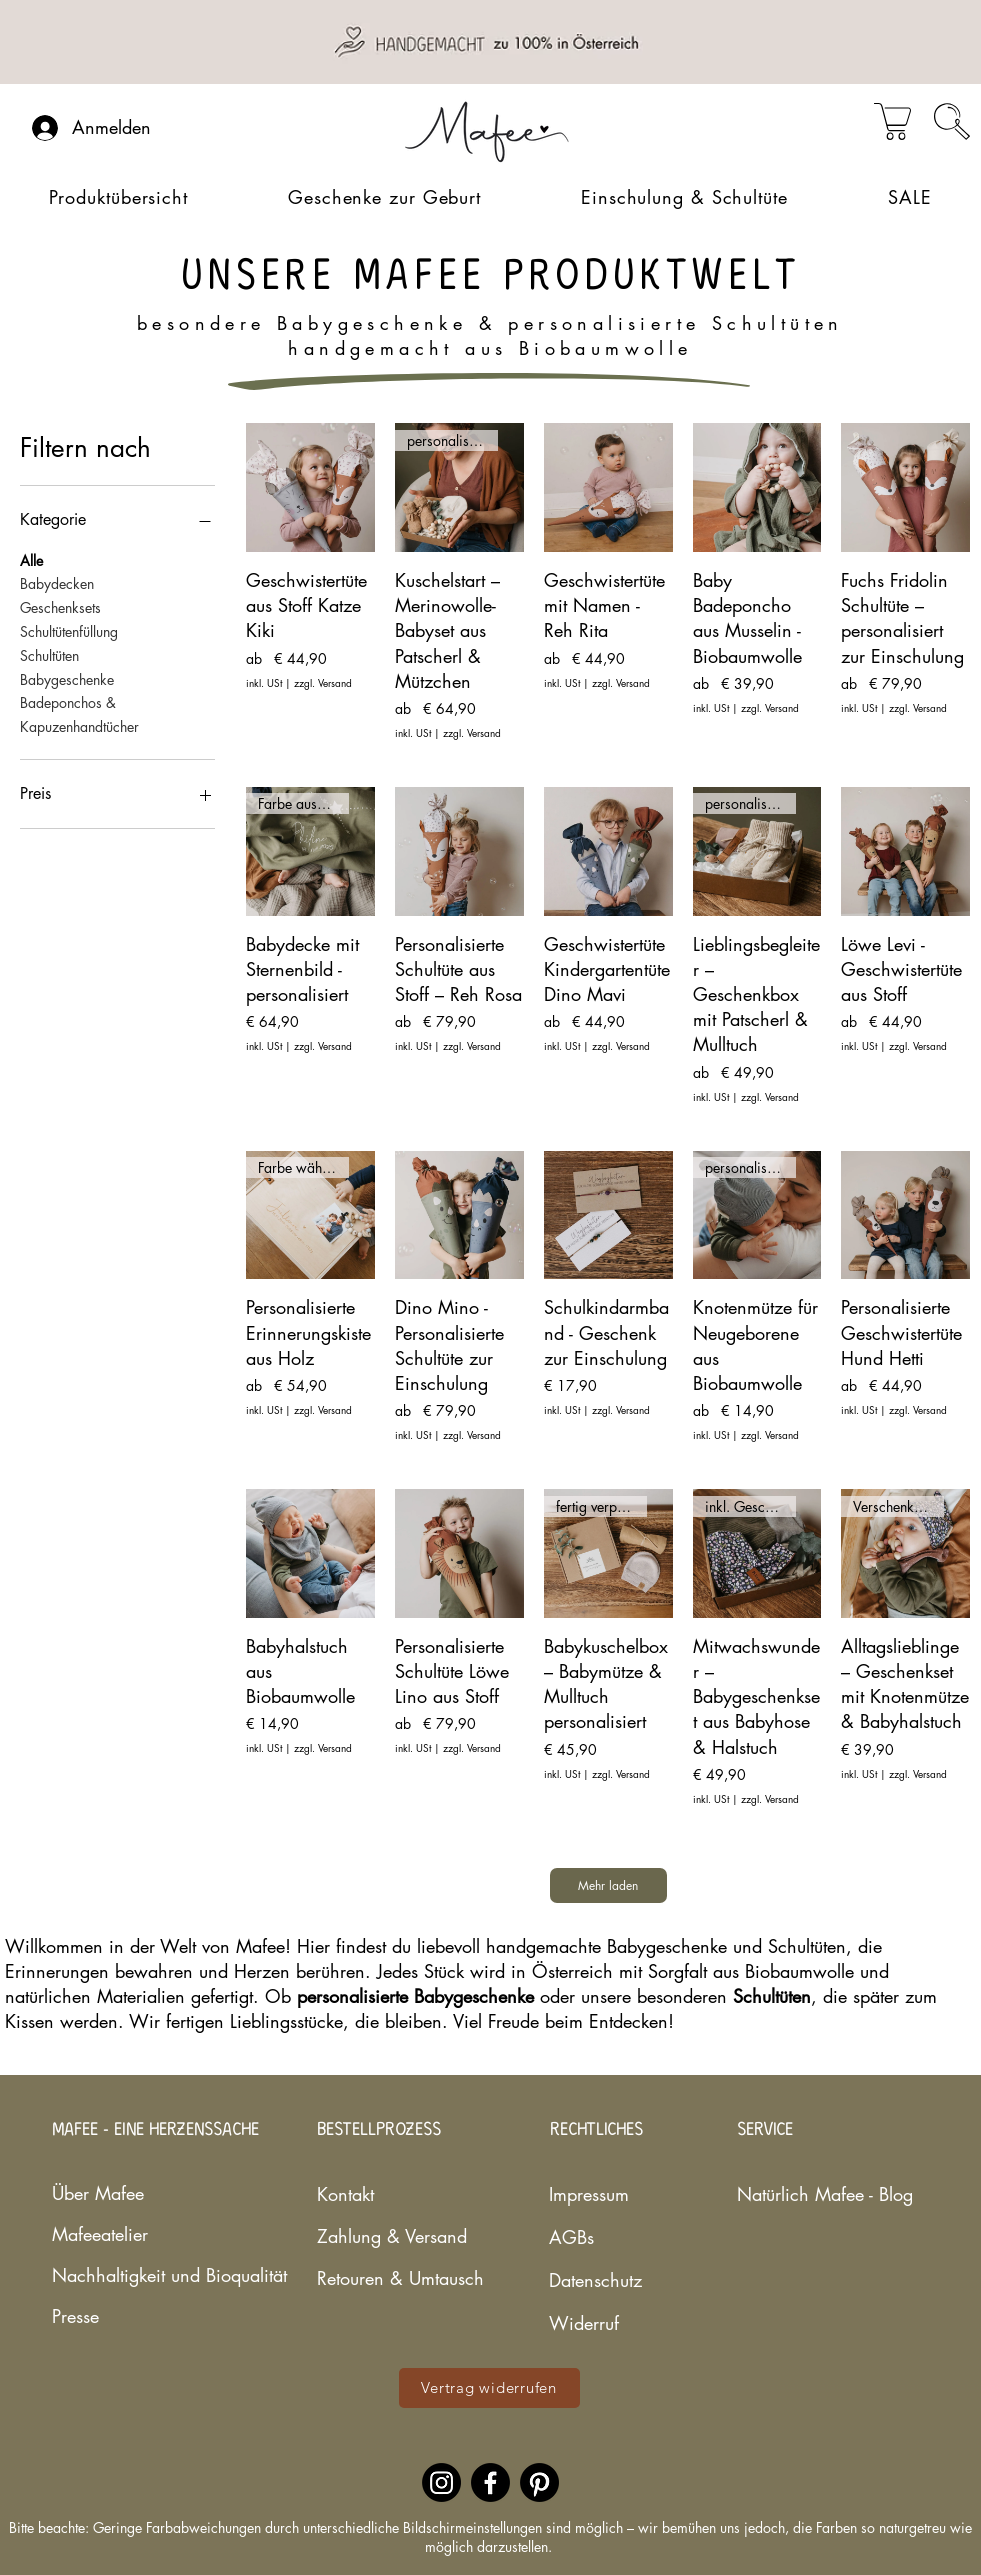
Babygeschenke (67, 678)
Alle (31, 559)
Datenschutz (595, 2280)
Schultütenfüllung (69, 630)
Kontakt (345, 2194)
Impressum (589, 2194)
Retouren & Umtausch (387, 2278)
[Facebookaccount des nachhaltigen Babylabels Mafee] (490, 2482)
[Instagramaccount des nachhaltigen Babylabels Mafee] (441, 2482)
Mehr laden (608, 1885)
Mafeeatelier (100, 2234)
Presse (75, 2316)
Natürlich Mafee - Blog (796, 2194)
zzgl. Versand (323, 683)
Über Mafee (98, 2193)
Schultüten (49, 654)
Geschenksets (60, 606)
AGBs (571, 2237)
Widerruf (584, 2323)
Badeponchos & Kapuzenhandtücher (79, 713)
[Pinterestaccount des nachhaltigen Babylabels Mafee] (539, 2482)
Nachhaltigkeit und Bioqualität (111, 2275)
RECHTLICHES (596, 2130)
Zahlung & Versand (387, 2236)
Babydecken (57, 582)
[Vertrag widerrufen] (489, 2388)
